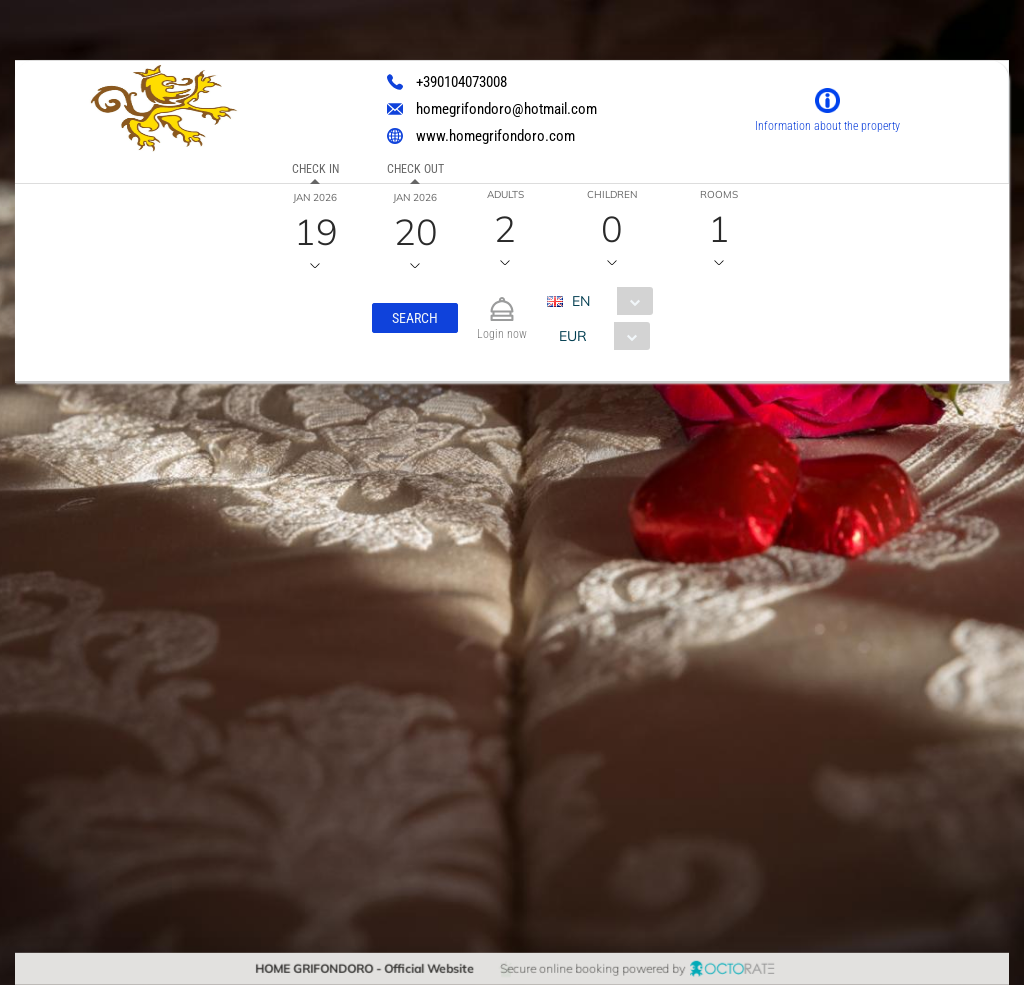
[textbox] (163, 535)
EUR (573, 336)
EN (581, 301)
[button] (415, 318)
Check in (314, 169)
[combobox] (607, 301)
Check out (414, 169)
